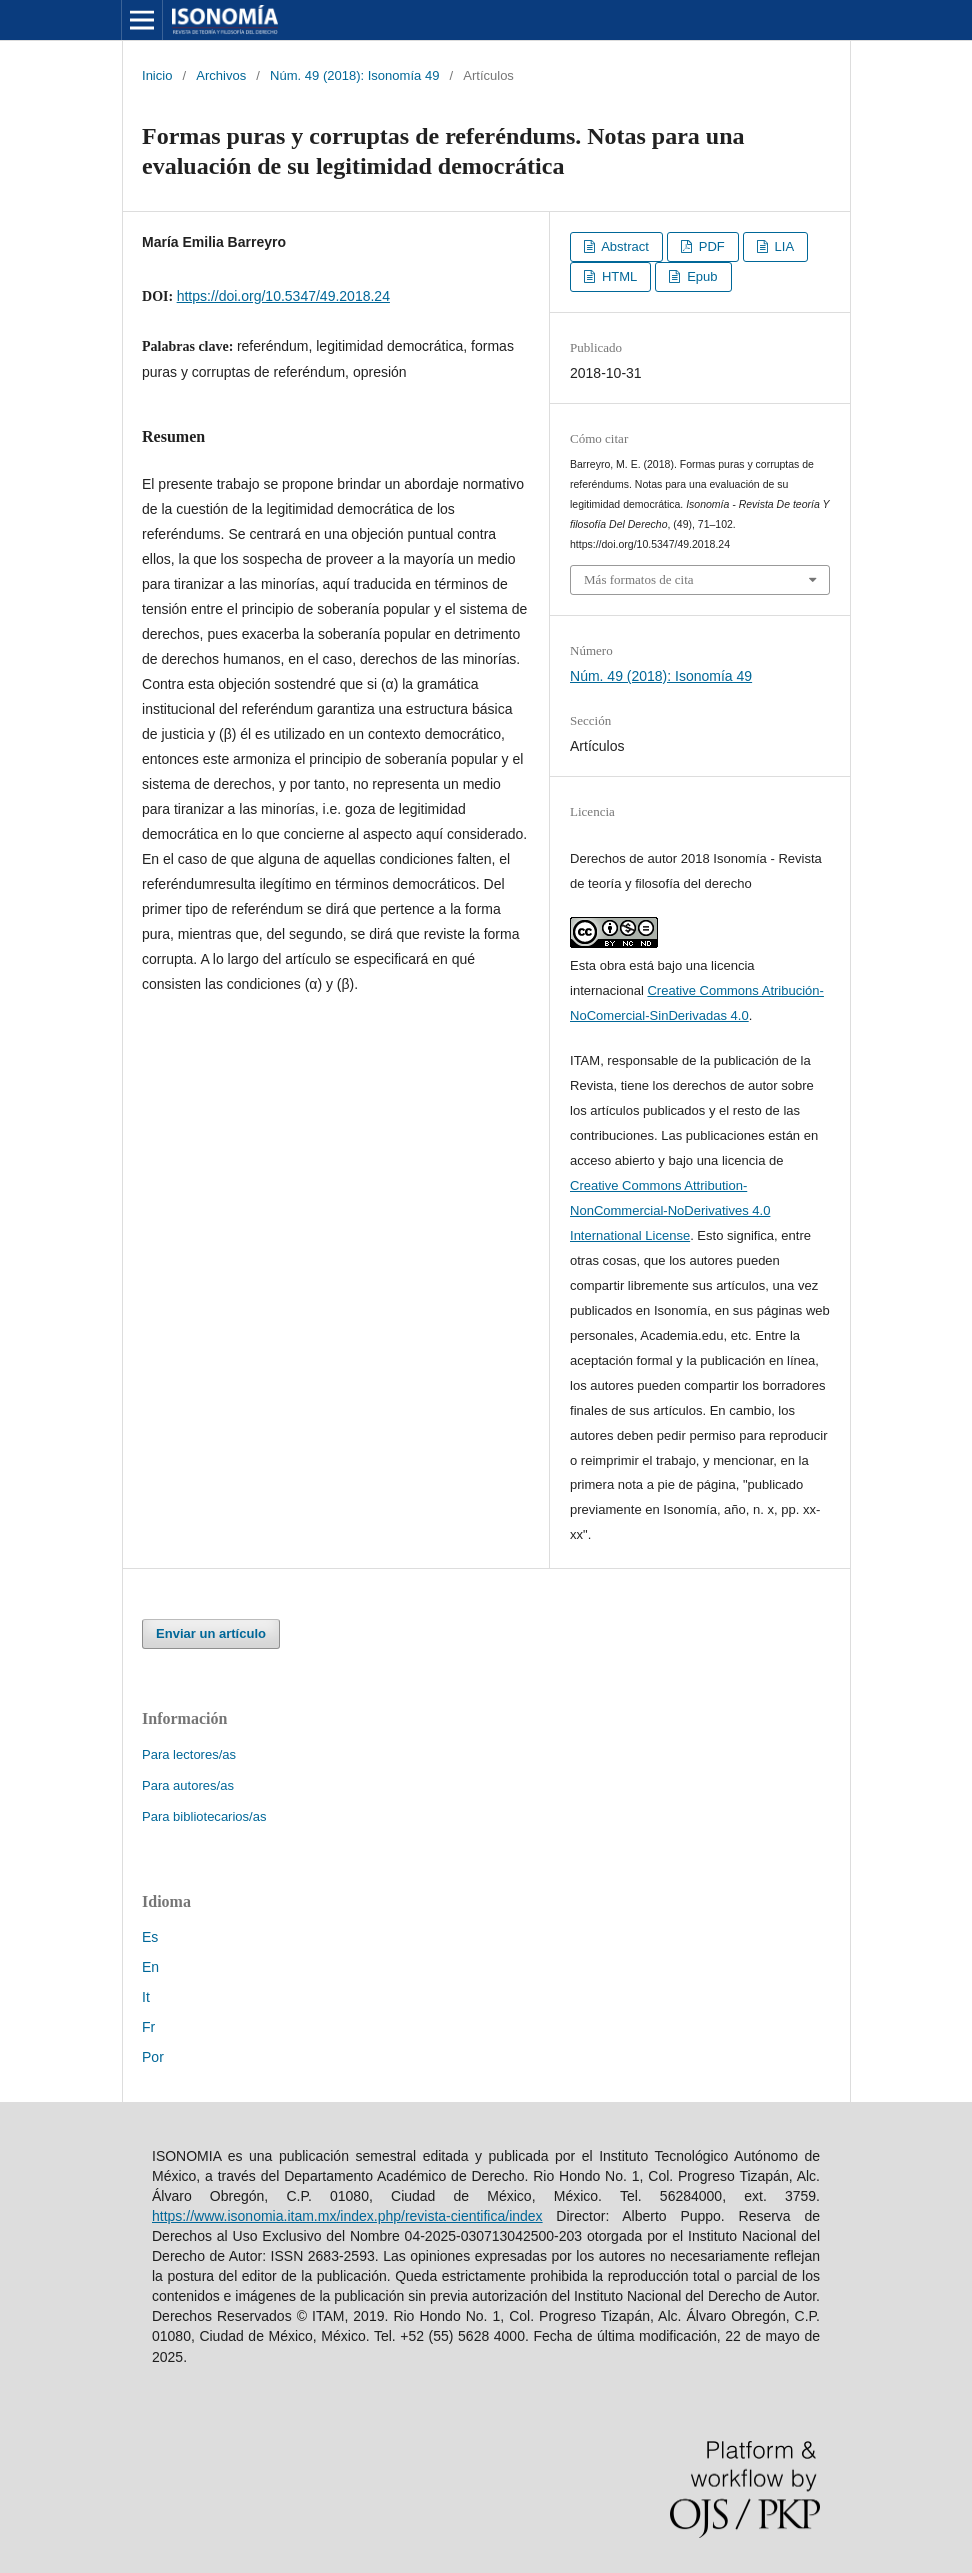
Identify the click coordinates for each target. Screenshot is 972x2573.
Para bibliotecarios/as (204, 1816)
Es (150, 1937)
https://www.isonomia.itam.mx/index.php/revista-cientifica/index (347, 2216)
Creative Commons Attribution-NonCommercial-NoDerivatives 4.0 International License (670, 1210)
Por (153, 2057)
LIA (782, 246)
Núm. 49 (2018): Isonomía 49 (354, 75)
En (150, 1967)
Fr (148, 2027)
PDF (710, 246)
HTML (617, 276)
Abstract (623, 246)
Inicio (157, 75)
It (146, 1997)
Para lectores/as (189, 1754)
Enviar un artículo (211, 1633)
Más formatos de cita (639, 579)
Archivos (221, 75)
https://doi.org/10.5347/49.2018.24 (283, 296)
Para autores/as (188, 1785)
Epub (701, 276)
